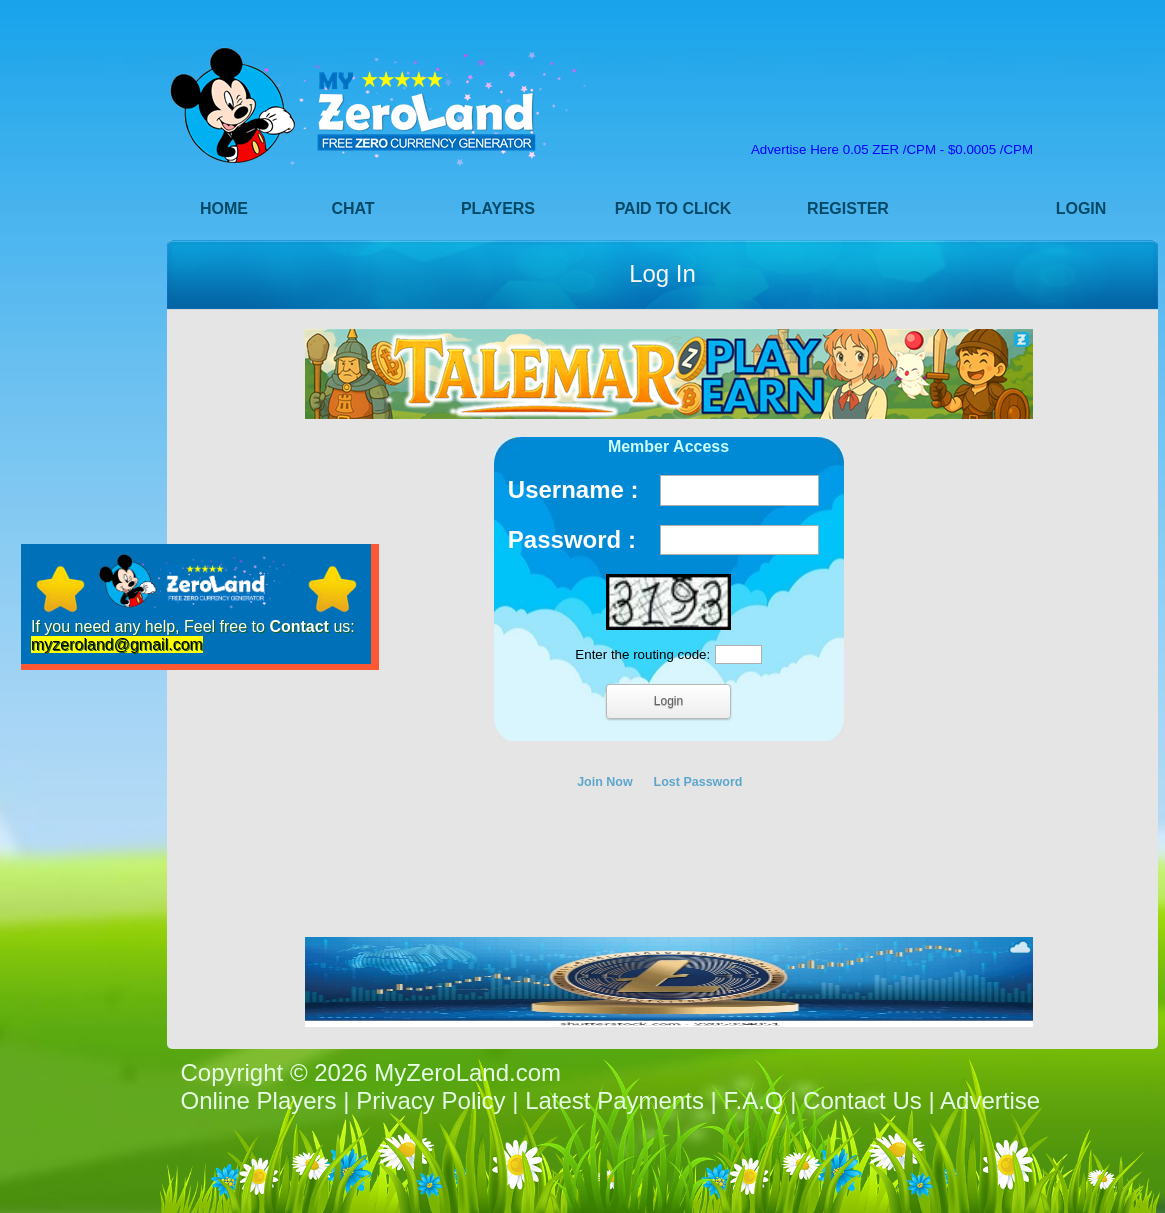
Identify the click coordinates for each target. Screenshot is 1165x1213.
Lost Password (698, 782)
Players (498, 208)
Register (848, 208)
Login (1081, 208)
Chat (352, 208)
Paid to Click (673, 208)
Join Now (605, 782)
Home (224, 208)
